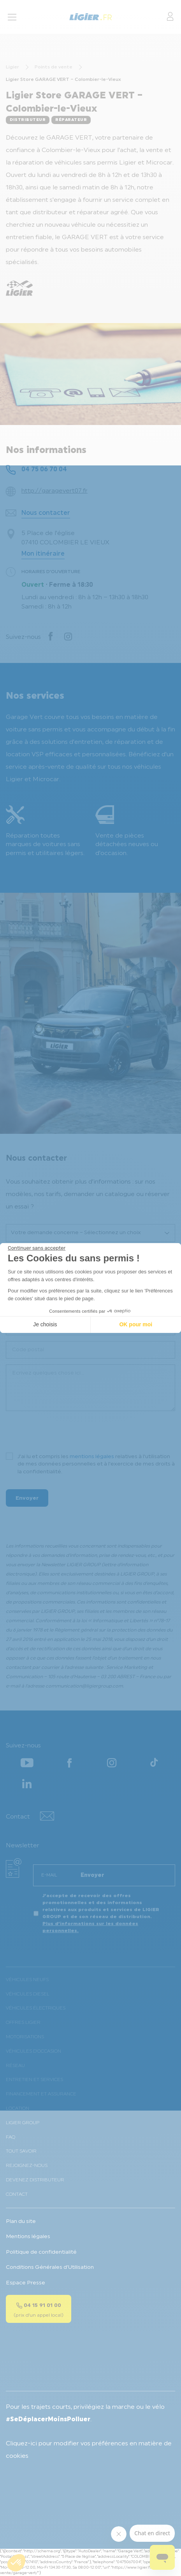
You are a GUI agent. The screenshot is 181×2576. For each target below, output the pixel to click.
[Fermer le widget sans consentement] (36, 1248)
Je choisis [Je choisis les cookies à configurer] (45, 1324)
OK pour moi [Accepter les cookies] (135, 1324)
